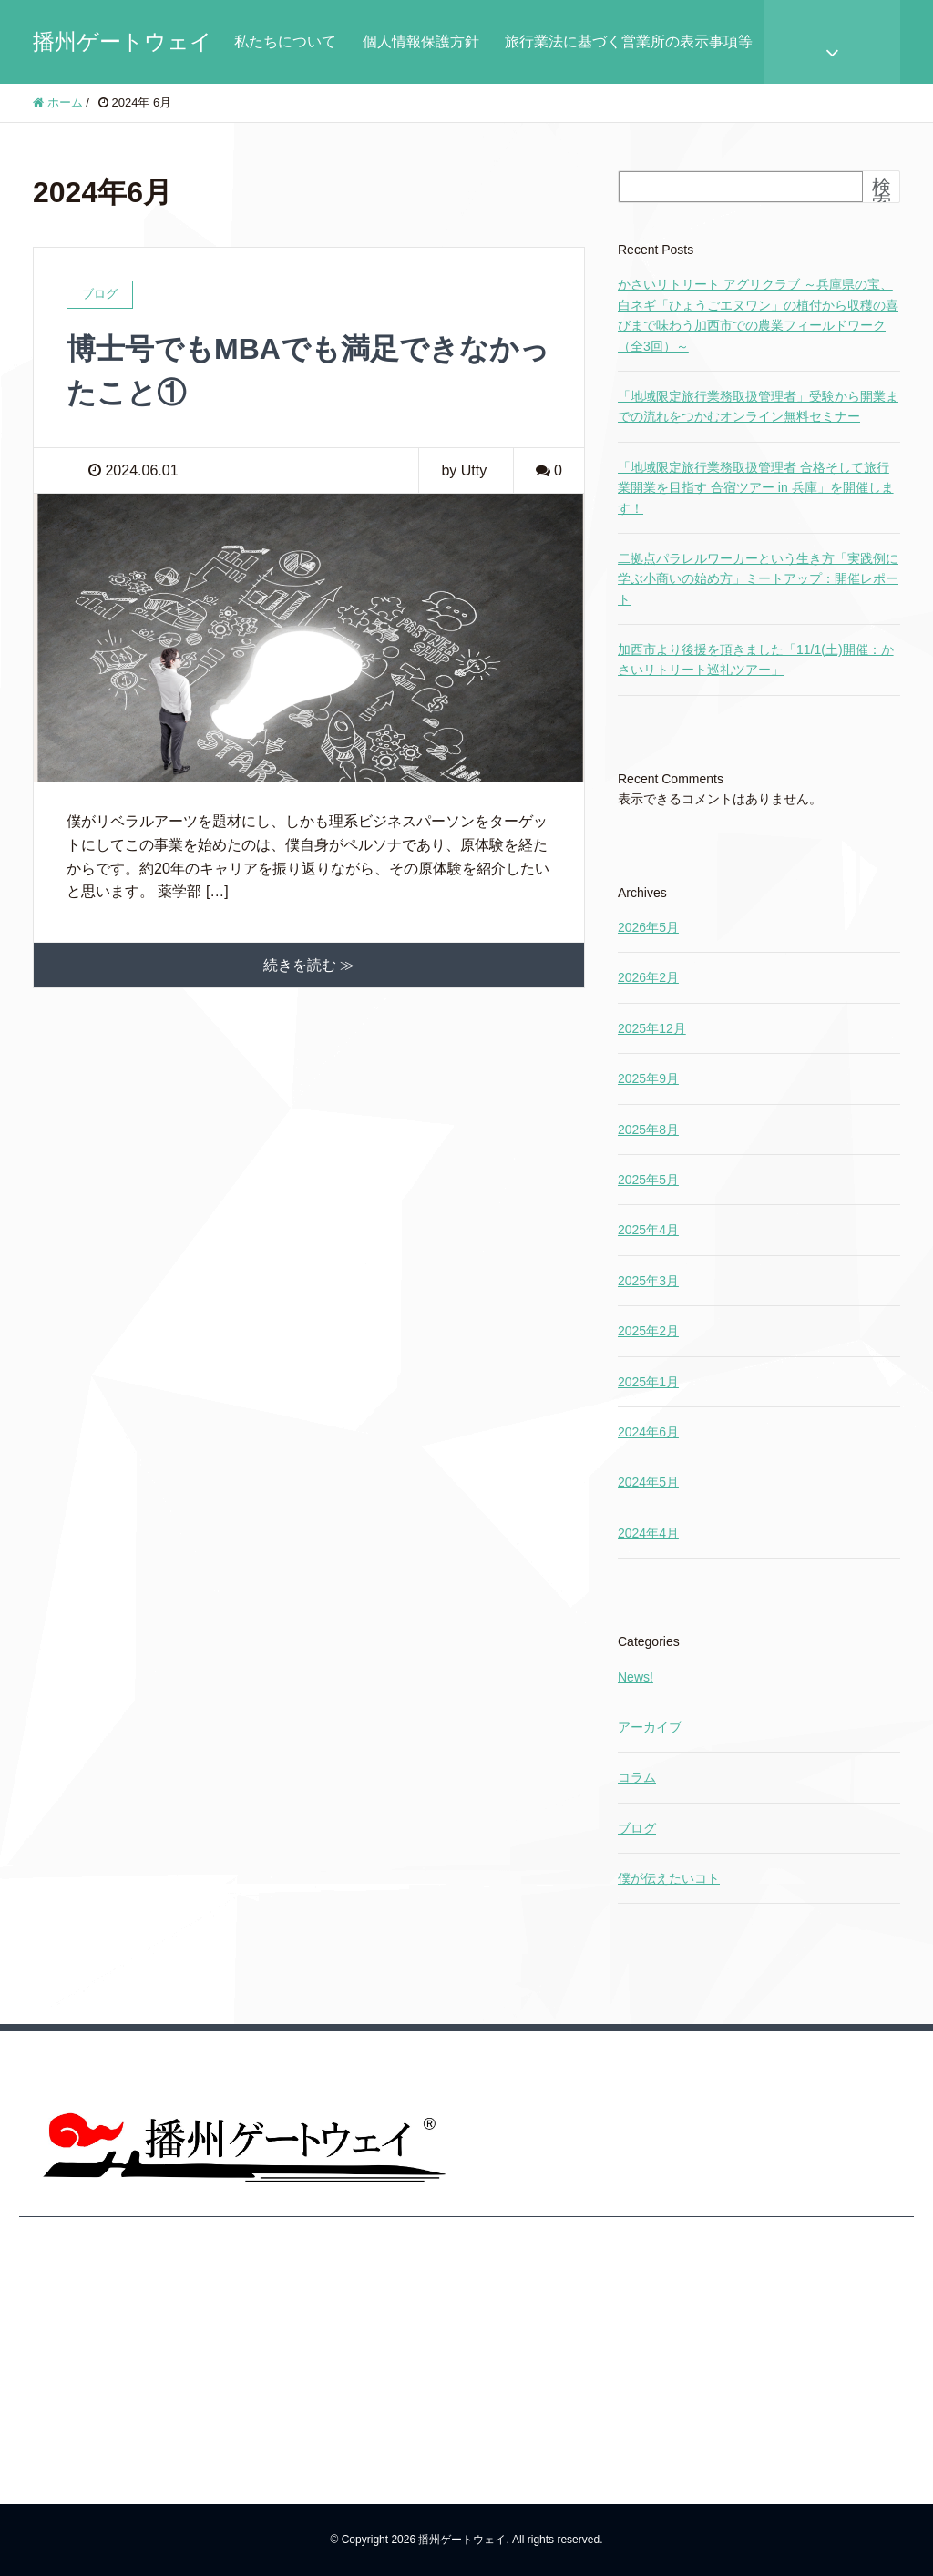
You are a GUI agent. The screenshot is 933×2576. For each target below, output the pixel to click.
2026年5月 (648, 927)
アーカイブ (650, 1727)
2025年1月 (648, 1382)
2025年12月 (652, 1028)
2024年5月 (648, 1482)
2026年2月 (648, 977)
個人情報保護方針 (421, 41)
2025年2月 (648, 1331)
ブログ (637, 1828)
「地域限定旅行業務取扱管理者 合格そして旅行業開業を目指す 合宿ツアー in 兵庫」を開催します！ (756, 488)
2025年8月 (648, 1129)
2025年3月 (648, 1280)
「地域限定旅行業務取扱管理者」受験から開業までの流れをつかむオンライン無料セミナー (758, 406)
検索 (881, 194)
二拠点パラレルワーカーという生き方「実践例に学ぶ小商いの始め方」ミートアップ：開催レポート (758, 579)
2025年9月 (648, 1078)
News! (635, 1677)
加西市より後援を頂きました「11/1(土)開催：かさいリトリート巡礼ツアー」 (756, 659)
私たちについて (285, 41)
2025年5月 (648, 1179)
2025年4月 (648, 1229)
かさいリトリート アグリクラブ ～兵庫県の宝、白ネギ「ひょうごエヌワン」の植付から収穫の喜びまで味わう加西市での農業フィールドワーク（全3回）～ (758, 315)
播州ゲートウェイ (122, 41)
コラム (637, 1777)
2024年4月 (648, 1533)
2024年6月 (648, 1432)
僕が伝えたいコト (669, 1878)
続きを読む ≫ (308, 965)
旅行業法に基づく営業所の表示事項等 (629, 41)
